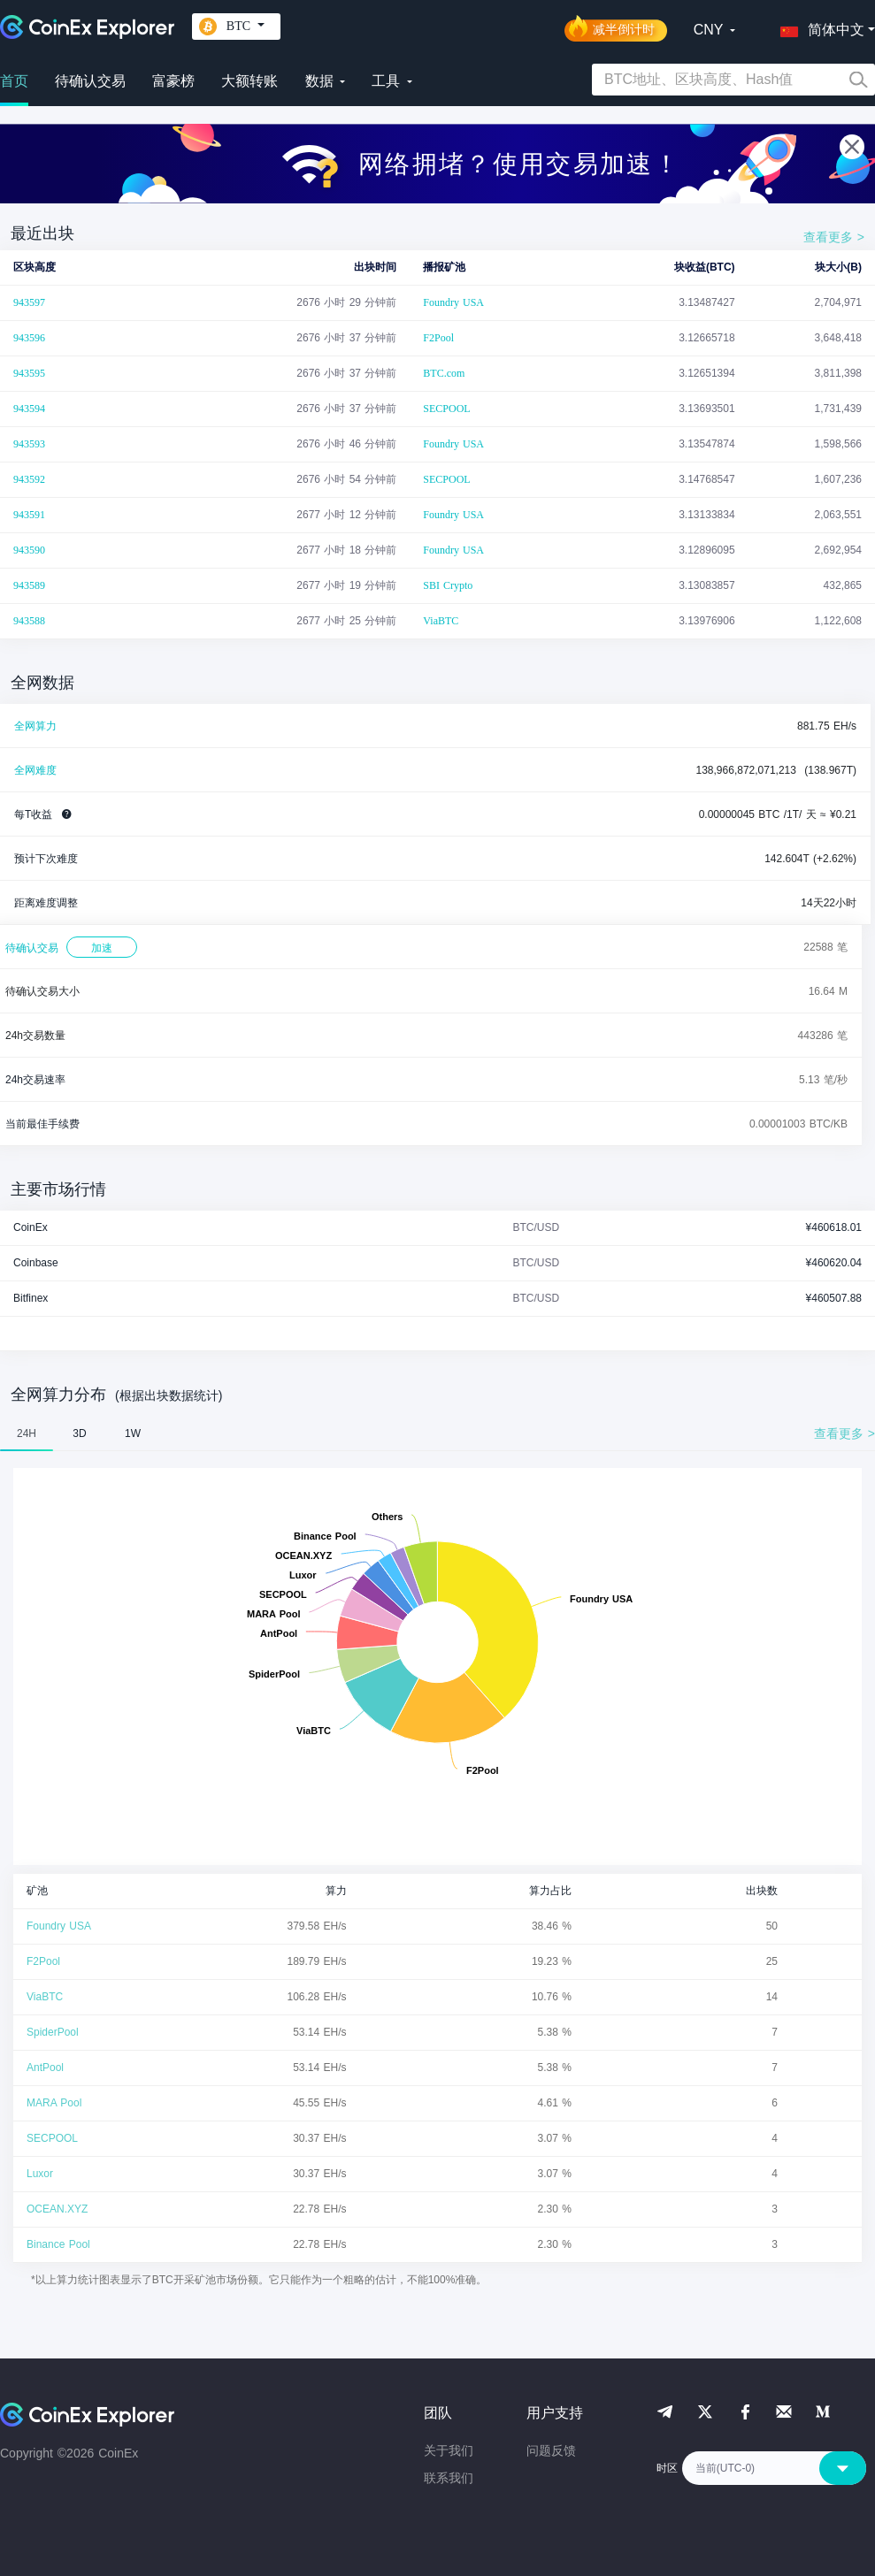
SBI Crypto (447, 585)
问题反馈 (551, 2450)
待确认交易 (90, 80)
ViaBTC (440, 621)
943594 (29, 408)
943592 (29, 479)
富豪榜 (173, 80)
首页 (14, 80)
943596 (29, 338)
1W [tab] (133, 1433)
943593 (29, 444)
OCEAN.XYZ (57, 2209)
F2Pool (438, 338)
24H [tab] (26, 1433)
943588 (29, 621)
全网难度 (35, 770)
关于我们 (448, 2450)
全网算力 (35, 726)
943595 (29, 373)
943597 (29, 302)
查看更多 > (833, 237)
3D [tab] (79, 1433)
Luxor (40, 2173)
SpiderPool (53, 2032)
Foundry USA (453, 302)
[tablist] (437, 1433)
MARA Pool (54, 2103)
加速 (101, 948)
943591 (29, 514)
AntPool (45, 2067)
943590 (29, 550)
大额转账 (249, 80)
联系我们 (448, 2478)
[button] (818, 26)
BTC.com (443, 373)
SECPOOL (446, 408)
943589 (29, 585)
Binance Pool (58, 2244)
